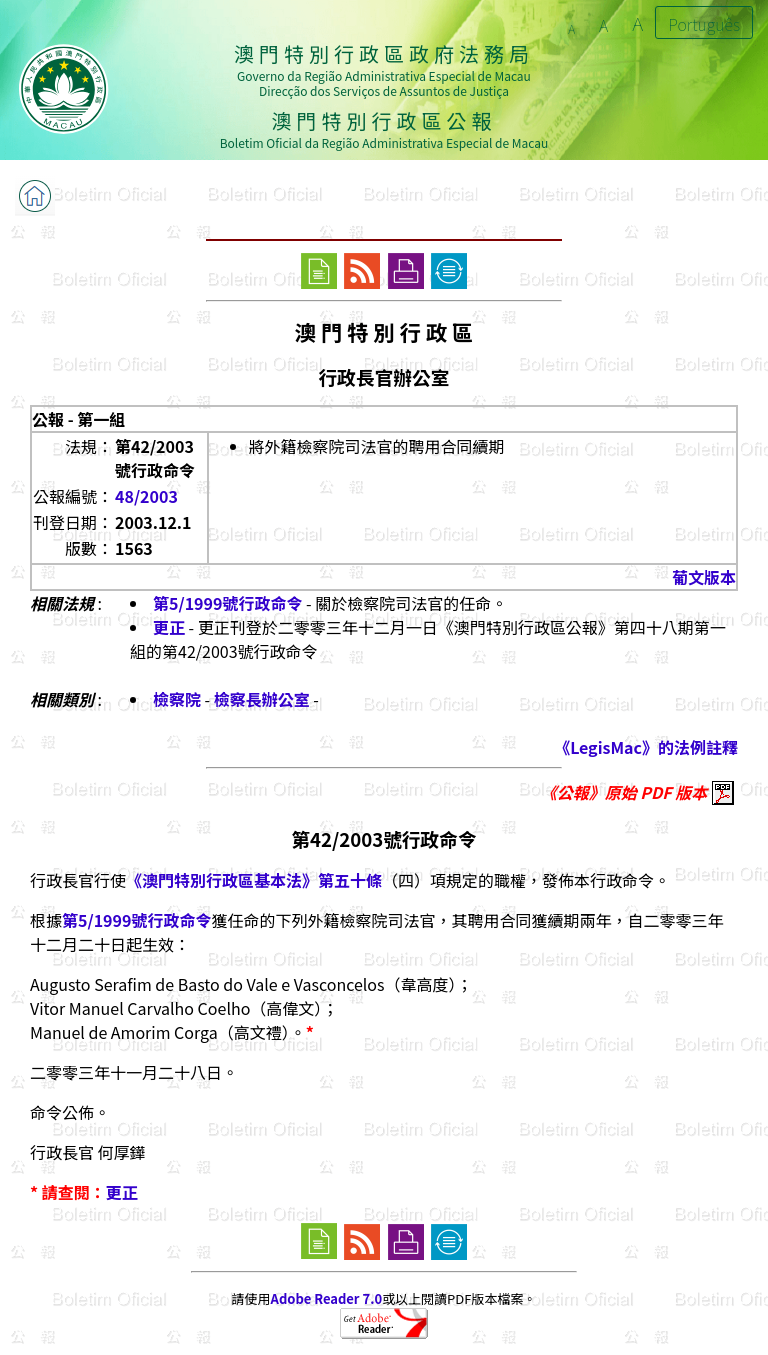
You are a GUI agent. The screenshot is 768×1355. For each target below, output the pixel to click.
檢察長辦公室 (262, 699)
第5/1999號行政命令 (227, 603)
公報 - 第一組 (78, 419)
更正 (169, 627)
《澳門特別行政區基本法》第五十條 (254, 880)
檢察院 (177, 699)
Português (704, 24)
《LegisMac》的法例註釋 (646, 747)
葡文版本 (704, 577)
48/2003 (146, 496)
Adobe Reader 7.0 (326, 1298)
